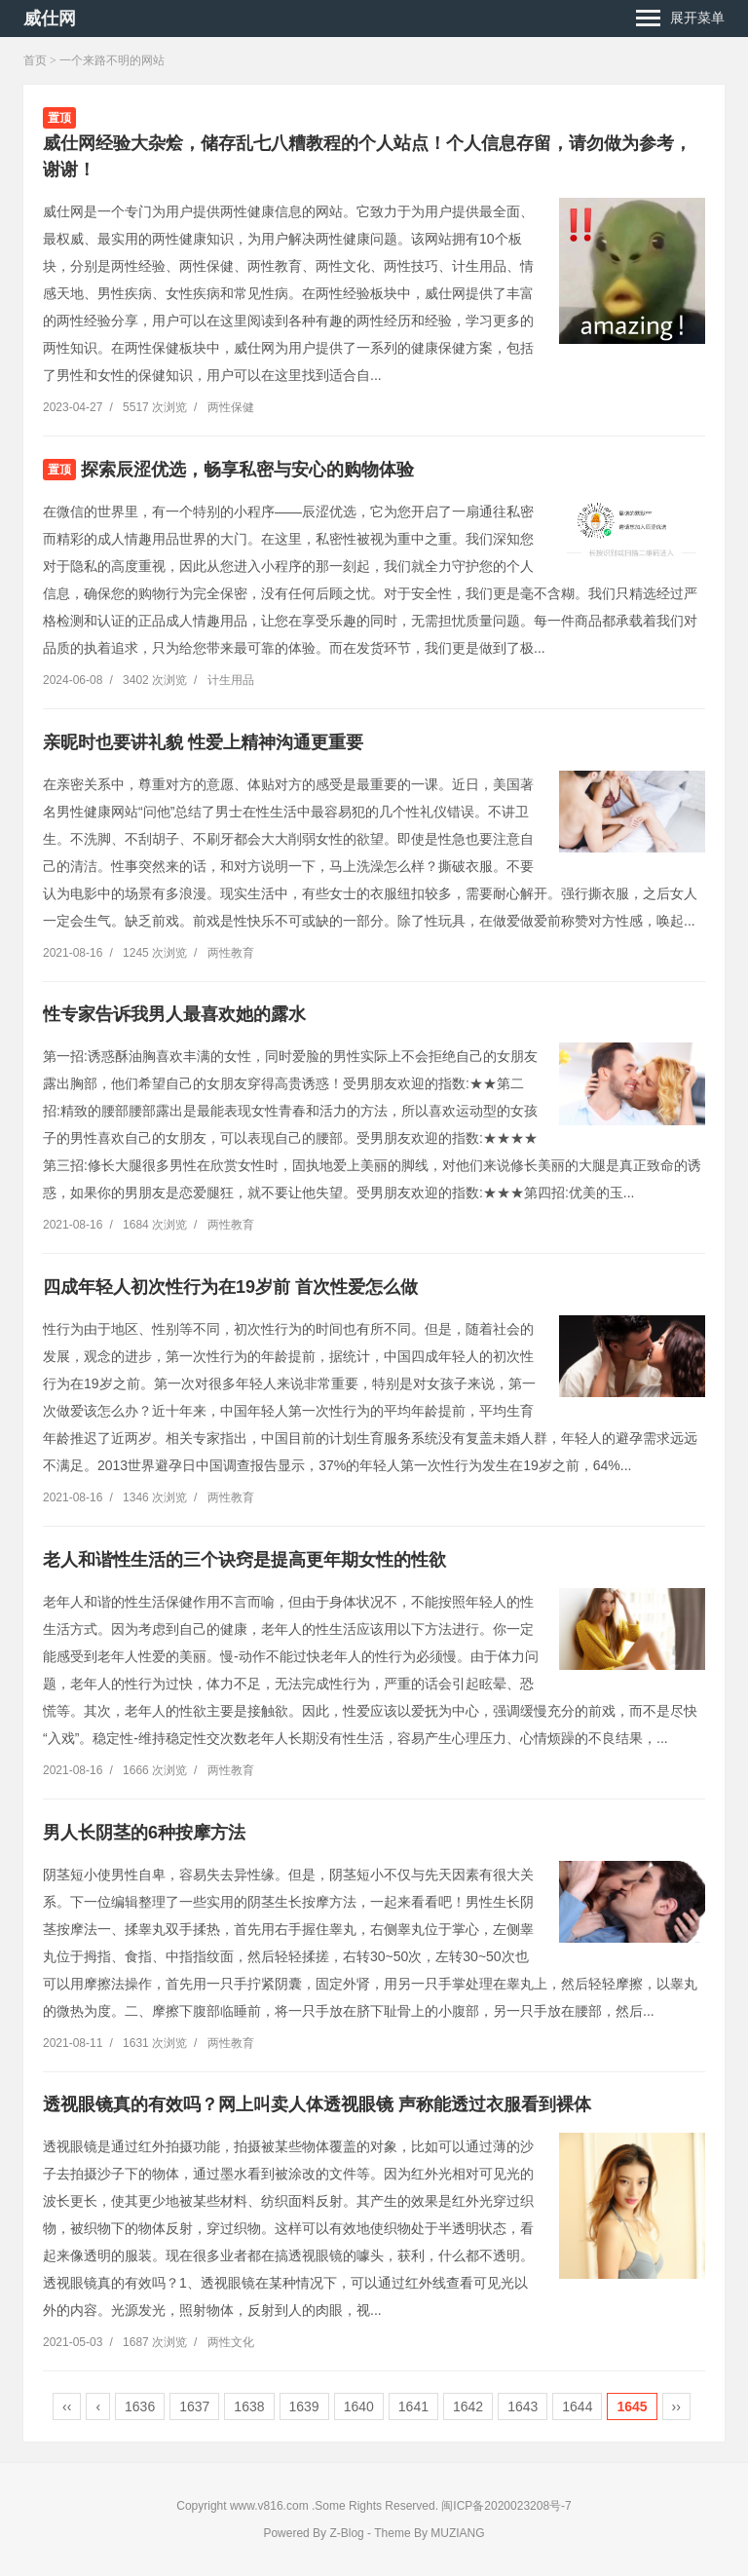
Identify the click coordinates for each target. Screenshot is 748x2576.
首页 (35, 60)
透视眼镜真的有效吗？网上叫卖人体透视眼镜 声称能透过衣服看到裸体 (317, 2104)
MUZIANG (457, 2533)
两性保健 (230, 407)
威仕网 (49, 18)
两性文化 (230, 2342)
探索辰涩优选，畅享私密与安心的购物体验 (247, 469)
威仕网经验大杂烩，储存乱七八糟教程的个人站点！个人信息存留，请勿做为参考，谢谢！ (367, 156)
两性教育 (230, 953)
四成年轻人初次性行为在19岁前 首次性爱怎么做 (230, 1287)
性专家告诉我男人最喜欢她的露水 (174, 1014)
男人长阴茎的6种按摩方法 (144, 1832)
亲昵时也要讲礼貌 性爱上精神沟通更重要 (203, 742)
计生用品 (230, 680)
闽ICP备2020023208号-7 (506, 2506)
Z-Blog (346, 2533)
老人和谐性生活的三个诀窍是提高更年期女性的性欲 (244, 1560)
